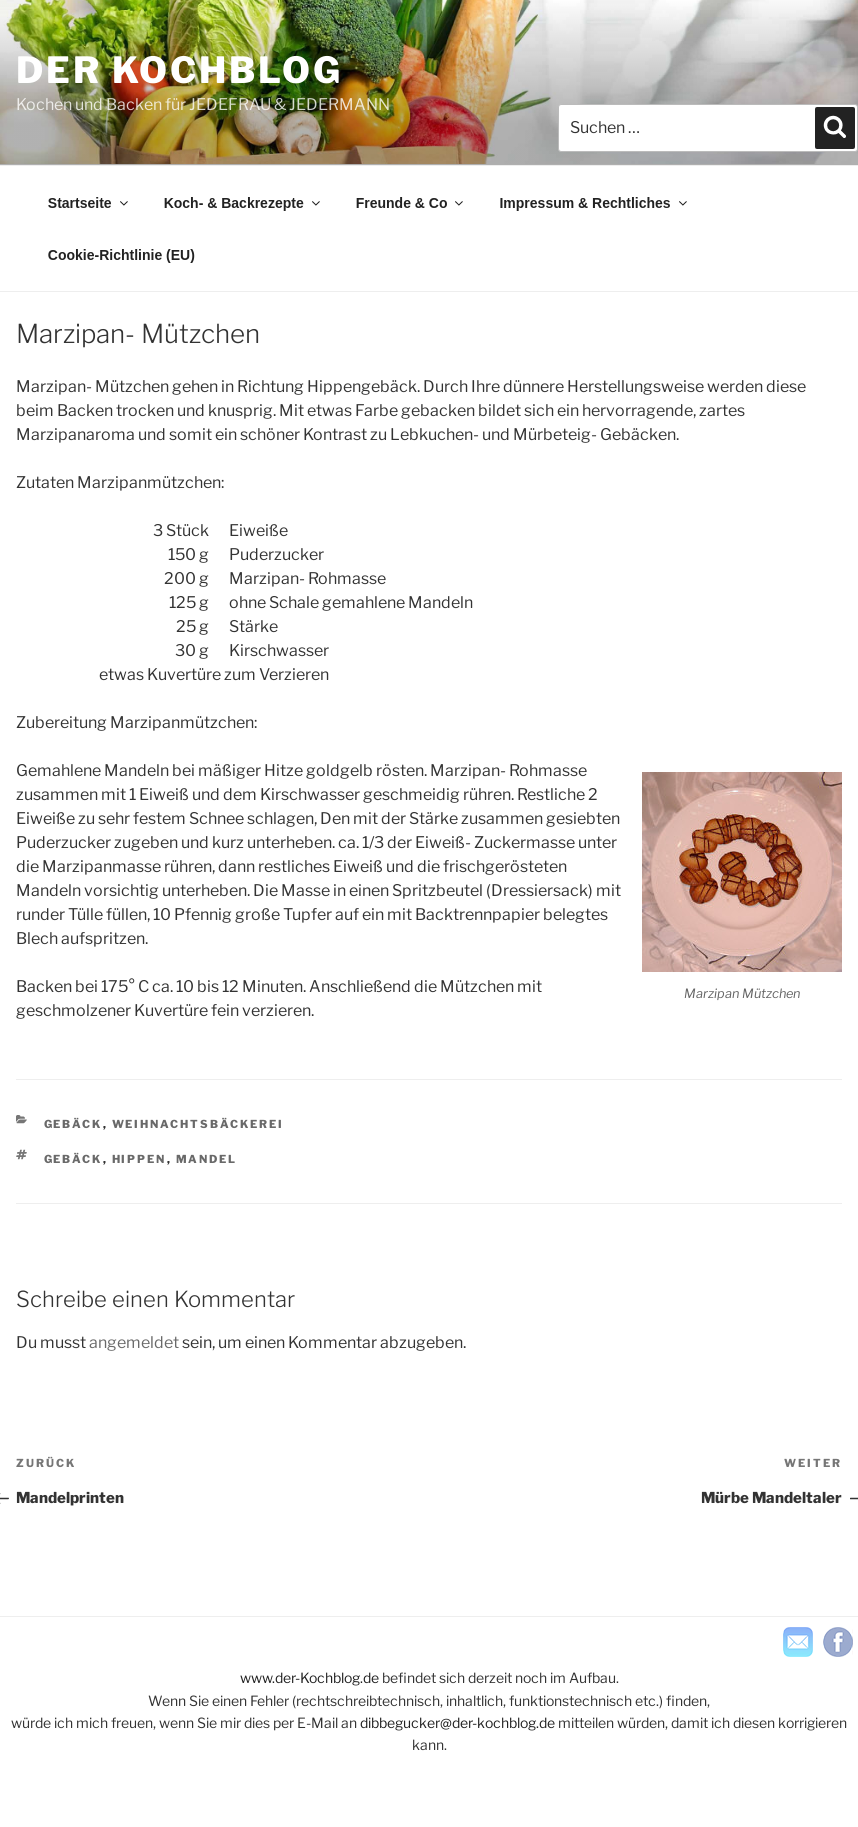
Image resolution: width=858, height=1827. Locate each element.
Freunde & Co (411, 203)
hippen (139, 1159)
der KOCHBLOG (179, 70)
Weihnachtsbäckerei (198, 1124)
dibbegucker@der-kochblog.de (457, 1722)
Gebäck (73, 1124)
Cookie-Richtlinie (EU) (121, 255)
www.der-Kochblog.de (309, 1677)
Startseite (89, 203)
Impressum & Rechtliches (594, 203)
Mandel (207, 1159)
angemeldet (134, 1342)
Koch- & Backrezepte (243, 203)
